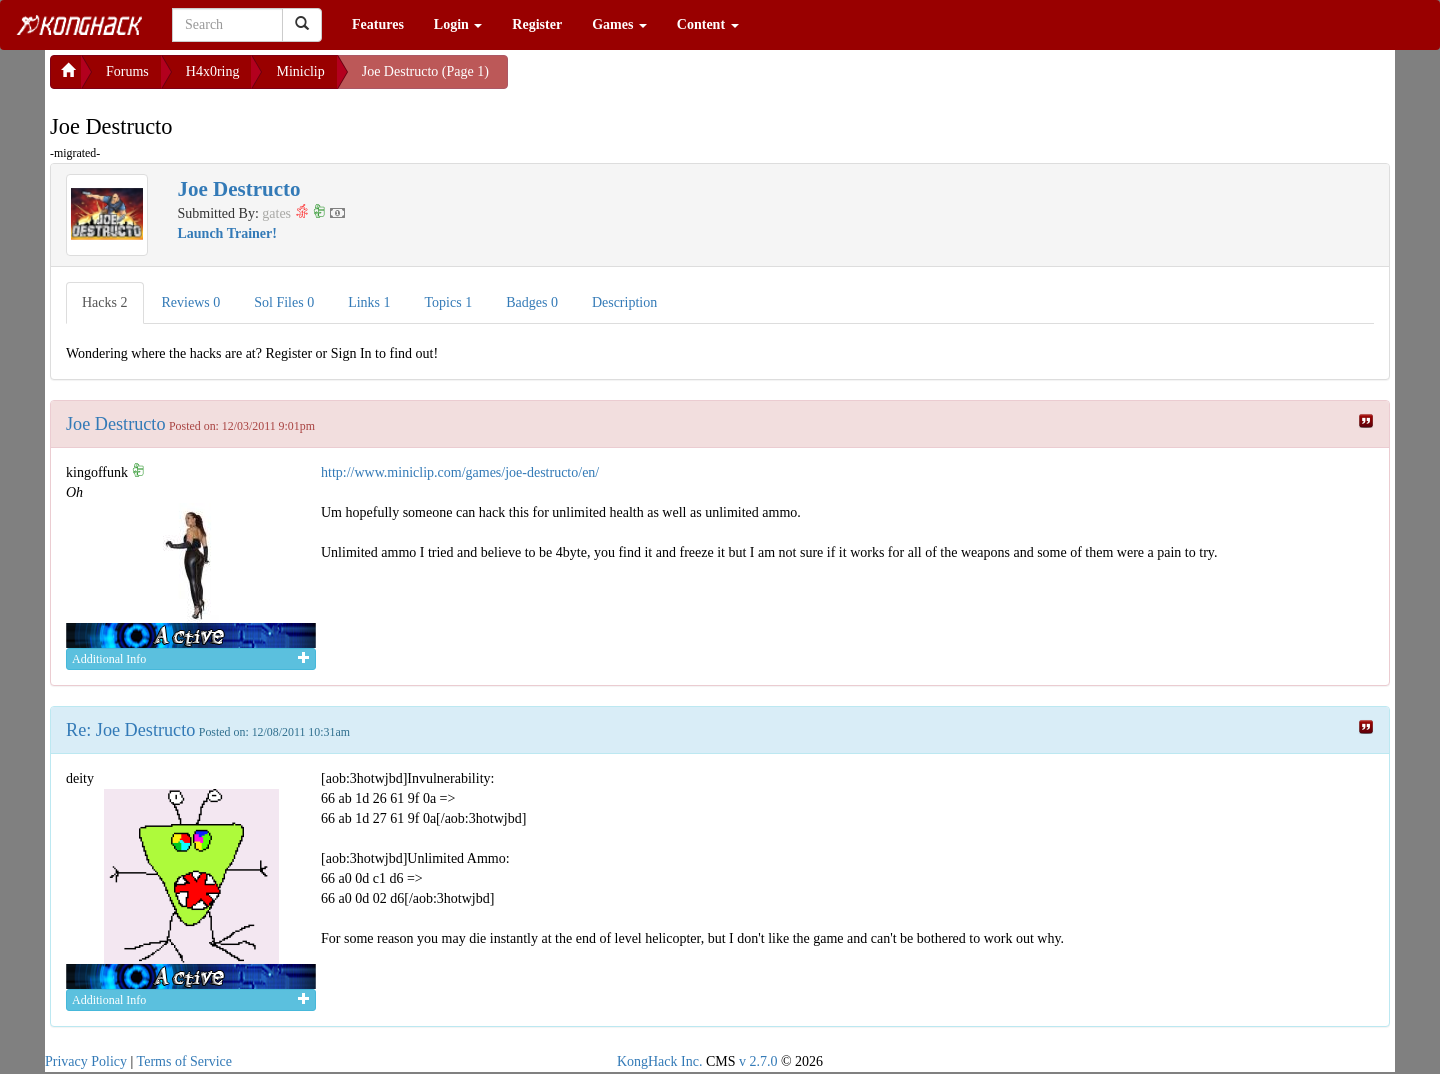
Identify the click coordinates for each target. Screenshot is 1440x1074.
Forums (127, 71)
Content (708, 24)
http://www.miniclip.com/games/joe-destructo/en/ (460, 472)
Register (537, 24)
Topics (449, 302)
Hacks (105, 302)
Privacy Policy (86, 1061)
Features (378, 24)
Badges (532, 302)
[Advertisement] (668, 80)
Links (369, 302)
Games (619, 24)
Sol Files (284, 302)
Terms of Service (184, 1061)
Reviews (191, 302)
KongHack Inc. (660, 1061)
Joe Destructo (116, 424)
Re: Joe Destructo (130, 730)
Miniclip (300, 71)
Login (458, 24)
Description (624, 302)
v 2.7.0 (758, 1061)
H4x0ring (213, 71)
